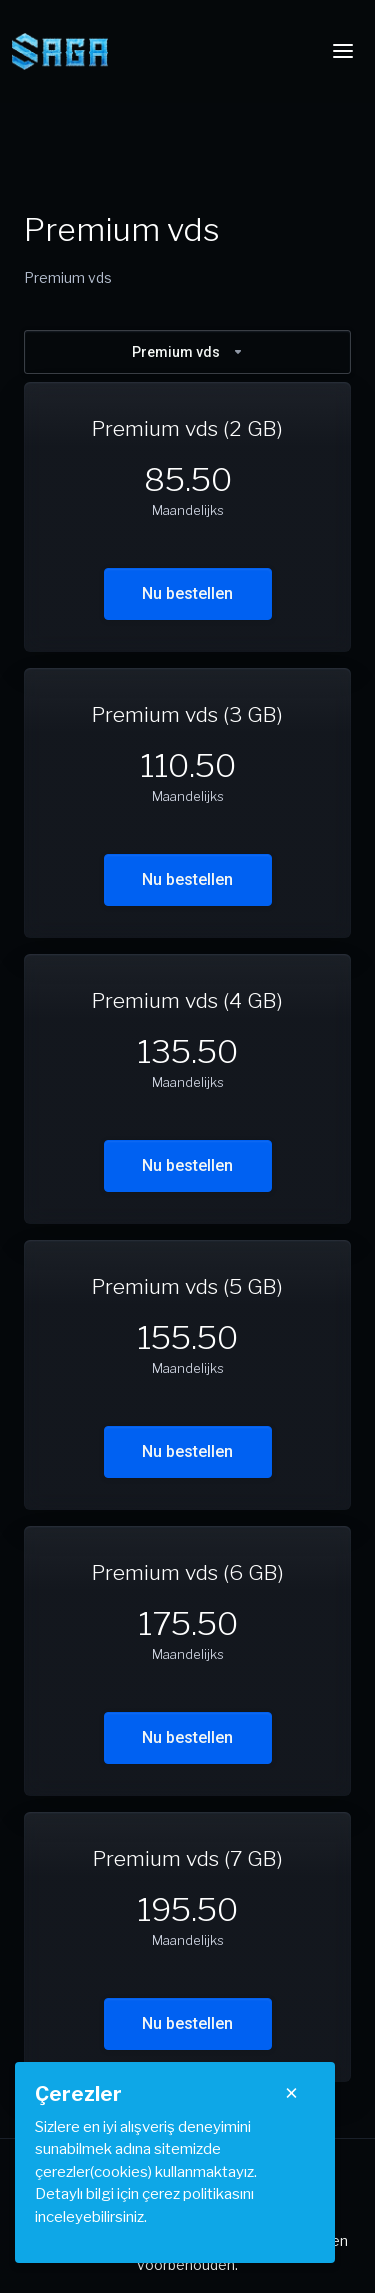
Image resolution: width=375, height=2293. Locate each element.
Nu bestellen (187, 593)
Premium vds (188, 352)
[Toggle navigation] (343, 51)
